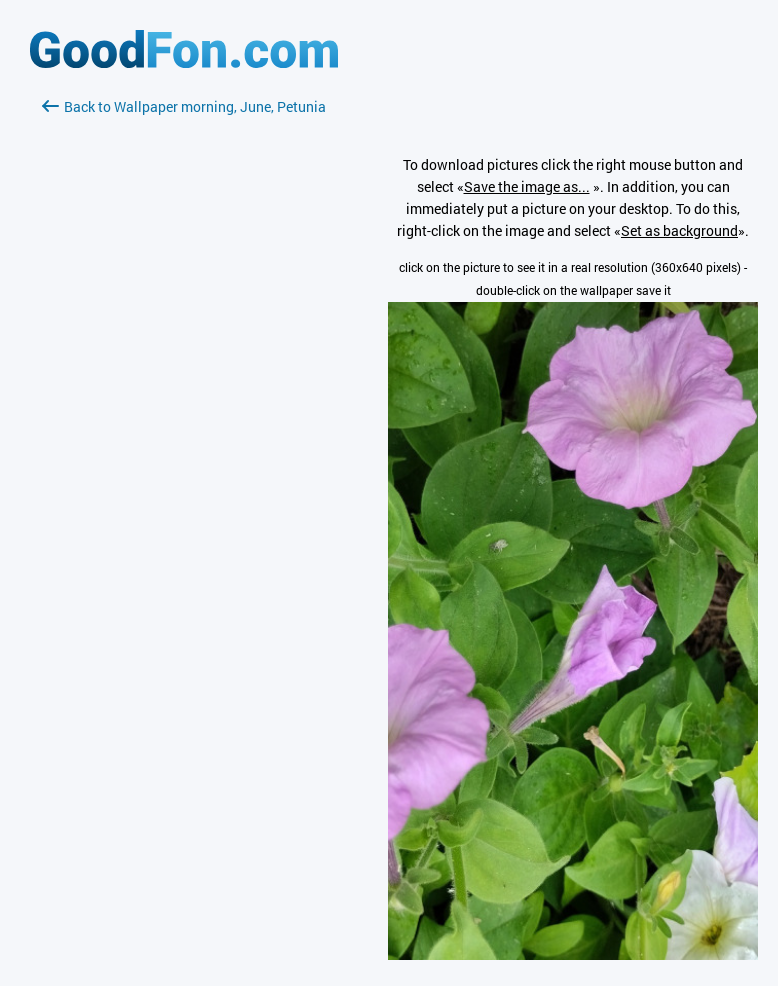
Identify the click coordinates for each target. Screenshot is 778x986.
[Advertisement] (184, 355)
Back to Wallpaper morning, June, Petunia (184, 106)
